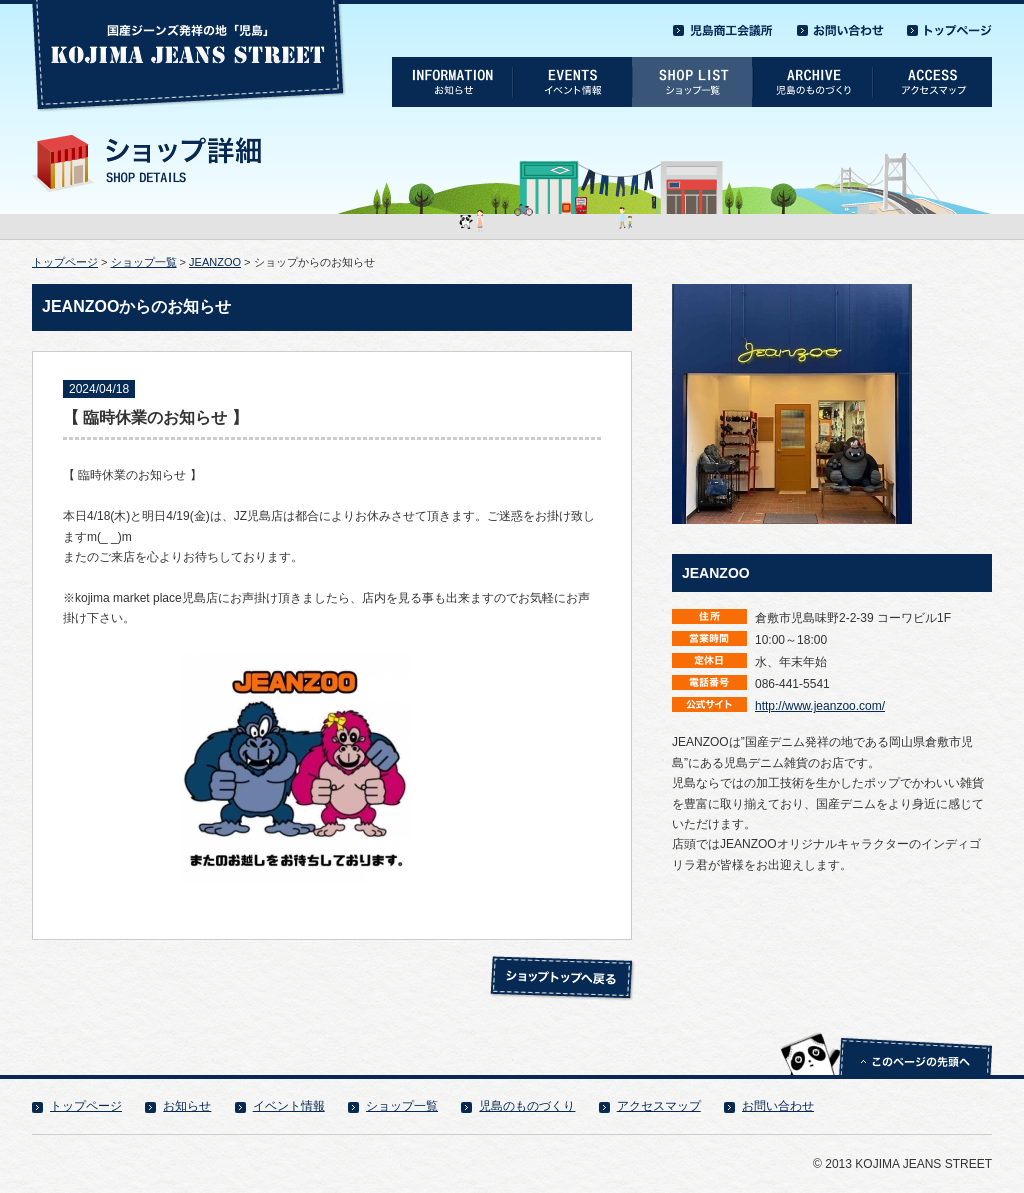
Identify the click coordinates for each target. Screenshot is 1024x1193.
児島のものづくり (527, 1106)
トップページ (65, 262)
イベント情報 (289, 1106)
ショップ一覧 (144, 262)
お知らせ (187, 1106)
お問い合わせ (778, 1106)
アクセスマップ (659, 1106)
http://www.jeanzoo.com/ (820, 706)
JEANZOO (215, 262)
